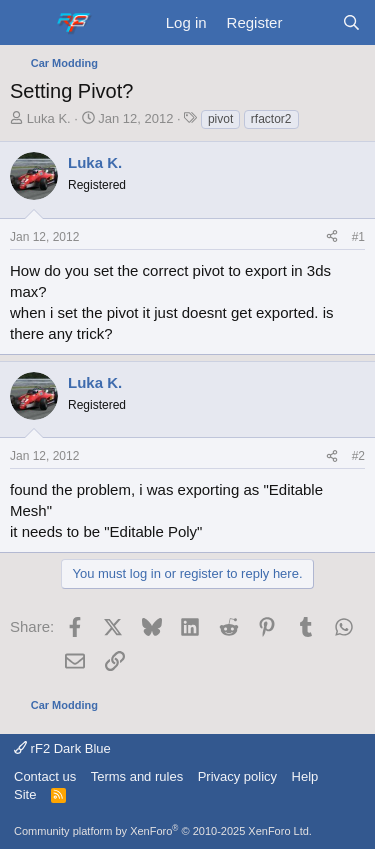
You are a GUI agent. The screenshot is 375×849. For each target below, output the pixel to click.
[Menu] (27, 23)
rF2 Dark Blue (62, 748)
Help (305, 776)
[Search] (351, 22)
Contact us (45, 776)
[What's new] (311, 22)
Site (25, 794)
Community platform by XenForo (163, 831)
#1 (358, 237)
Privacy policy (237, 776)
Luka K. (49, 118)
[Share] (332, 237)
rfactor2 (271, 119)
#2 (358, 456)
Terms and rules (137, 776)
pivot (220, 119)
